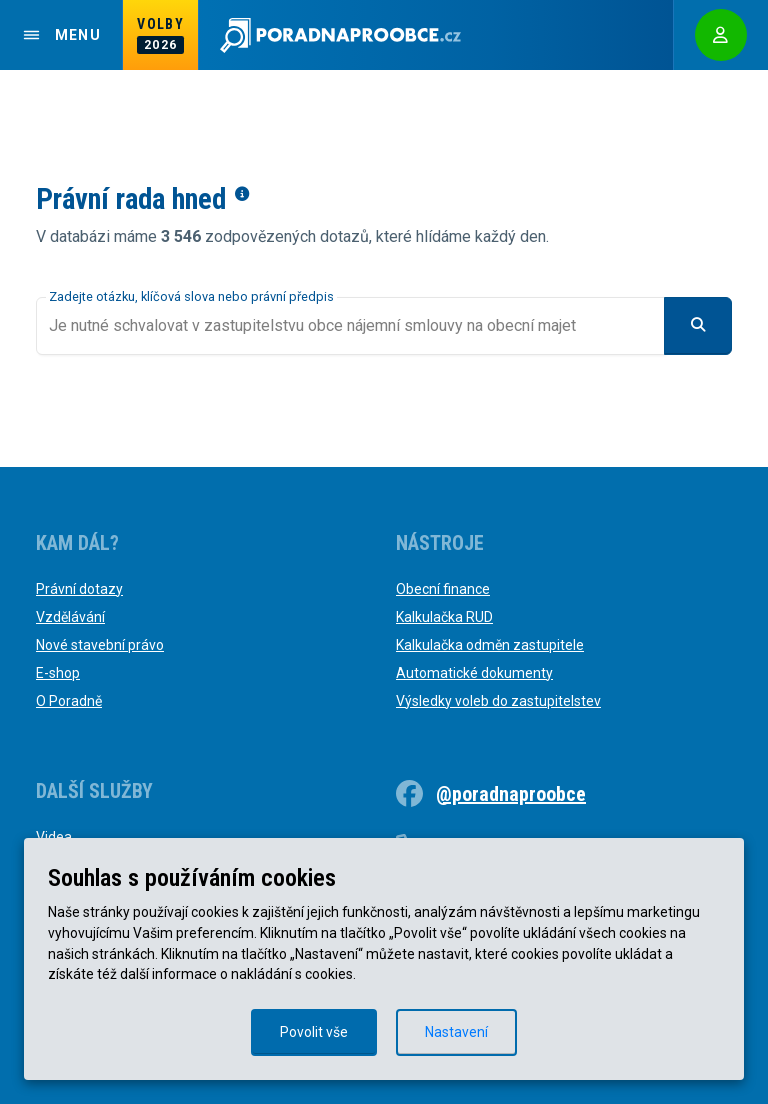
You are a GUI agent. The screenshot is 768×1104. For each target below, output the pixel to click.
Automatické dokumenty (474, 673)
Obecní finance (443, 589)
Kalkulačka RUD (444, 617)
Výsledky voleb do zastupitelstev (498, 701)
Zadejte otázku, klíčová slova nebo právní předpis (191, 296)
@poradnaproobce (511, 794)
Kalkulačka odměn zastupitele (490, 645)
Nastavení (456, 1032)
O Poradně (69, 701)
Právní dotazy (79, 589)
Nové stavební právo (100, 645)
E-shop (58, 673)
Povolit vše (314, 1032)
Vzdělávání (70, 617)
